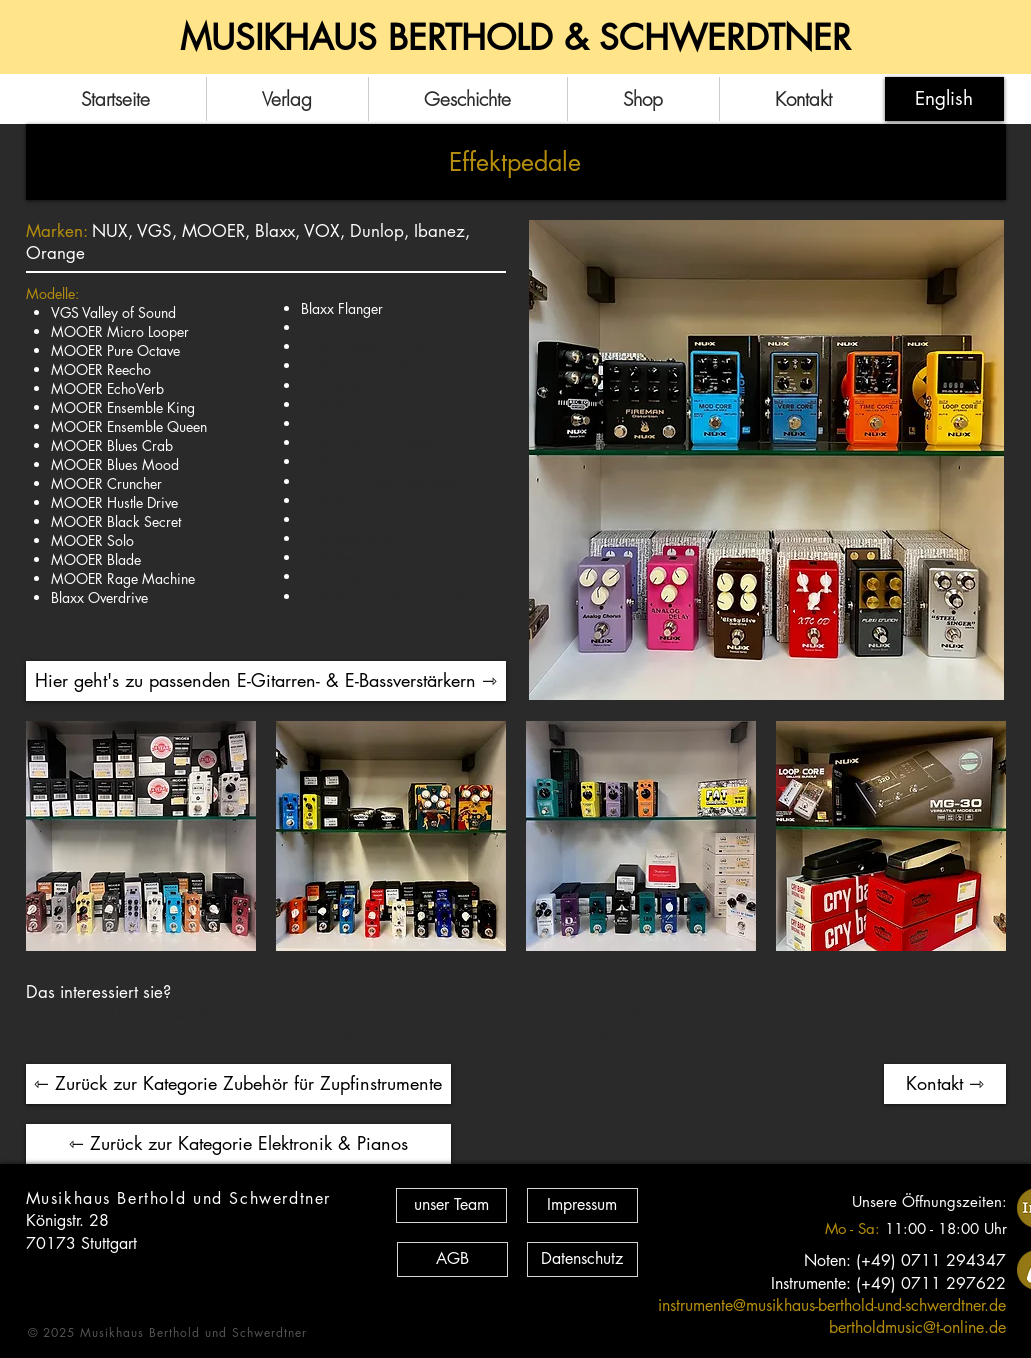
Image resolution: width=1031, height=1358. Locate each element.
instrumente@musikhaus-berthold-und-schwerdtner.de (832, 1305)
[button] (141, 836)
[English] (944, 99)
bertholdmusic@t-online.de (917, 1327)
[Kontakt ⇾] (945, 1084)
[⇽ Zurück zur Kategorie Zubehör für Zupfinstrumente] (238, 1084)
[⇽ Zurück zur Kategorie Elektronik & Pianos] (238, 1144)
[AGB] (452, 1259)
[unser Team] (451, 1205)
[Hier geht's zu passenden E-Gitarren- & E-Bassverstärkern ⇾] (266, 681)
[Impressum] (582, 1205)
